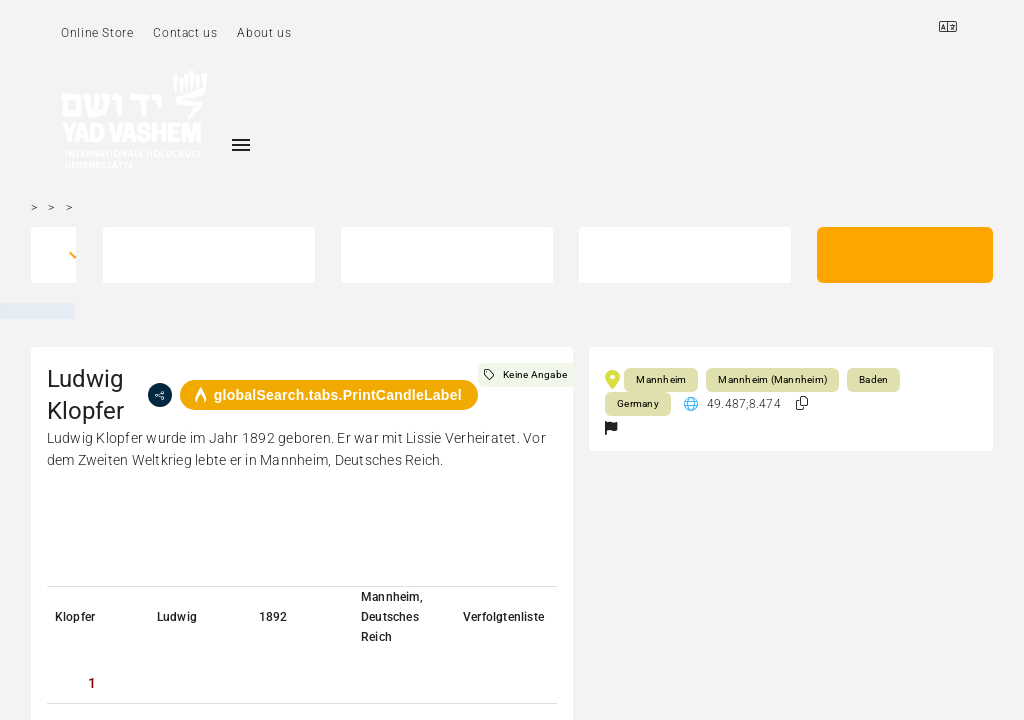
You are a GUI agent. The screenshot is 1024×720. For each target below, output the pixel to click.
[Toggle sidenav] (241, 145)
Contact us (185, 33)
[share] (160, 395)
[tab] (92, 683)
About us (264, 33)
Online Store (97, 33)
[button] (802, 403)
